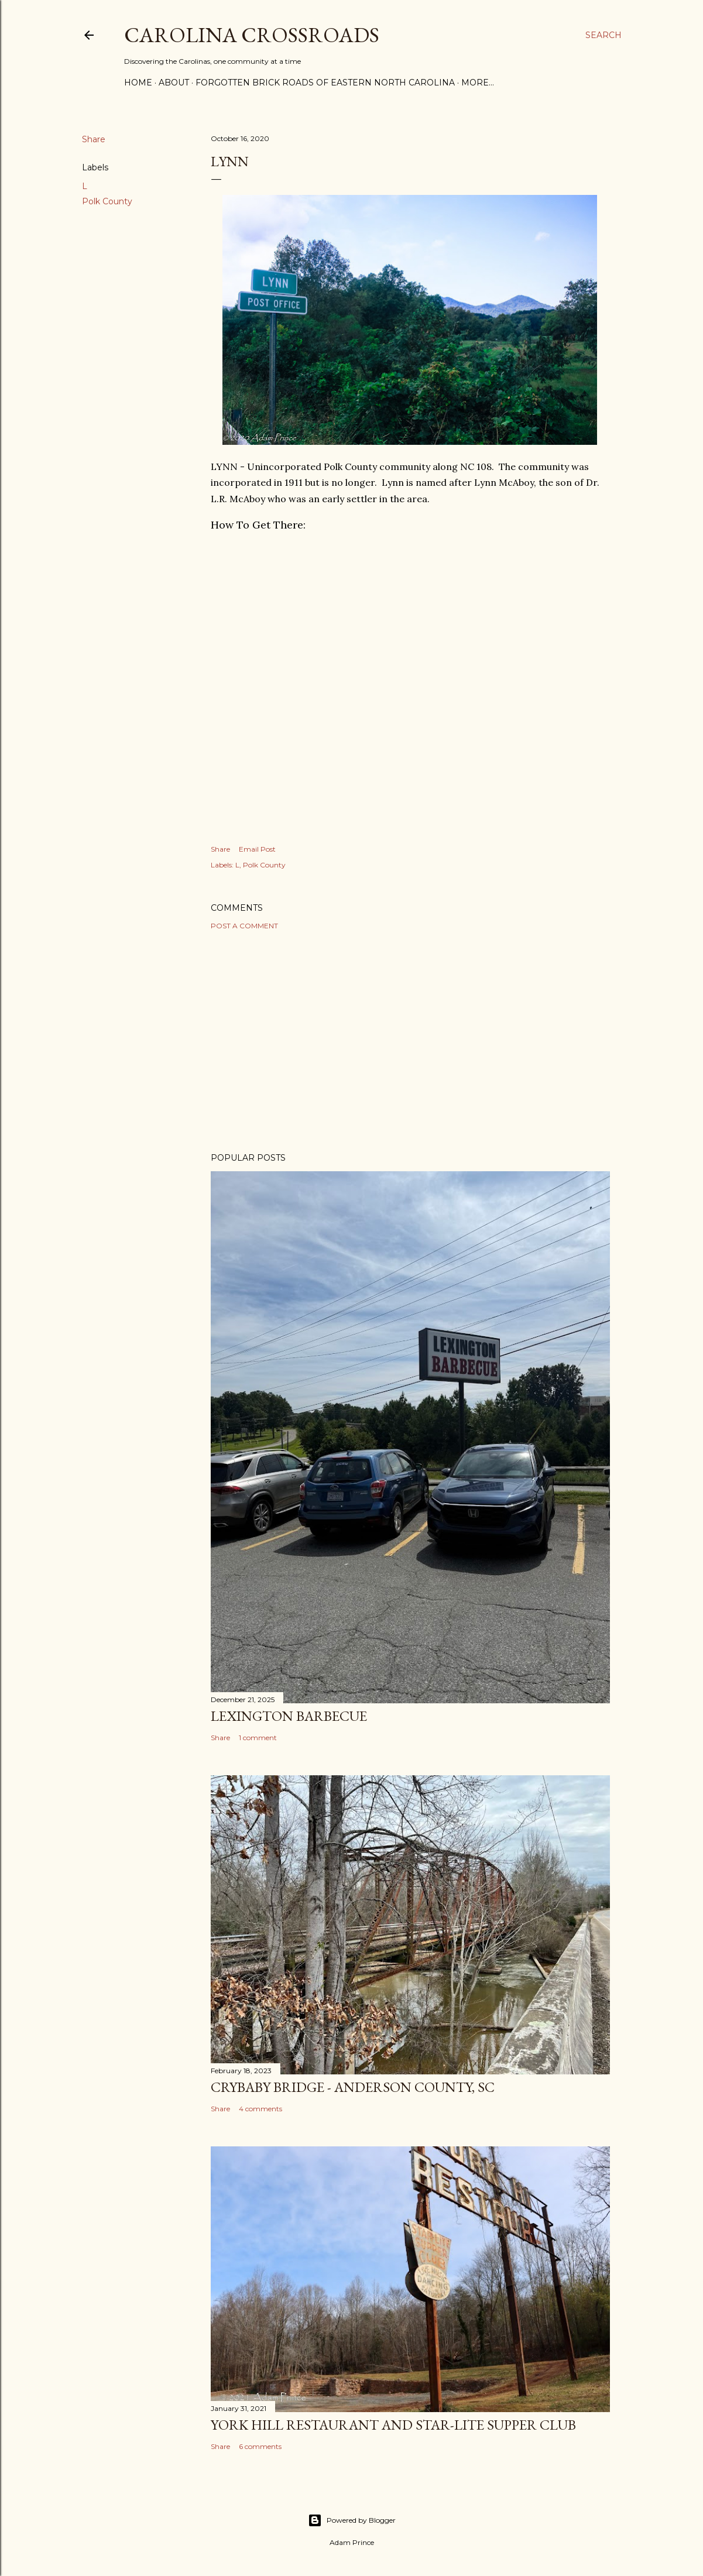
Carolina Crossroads (251, 35)
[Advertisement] (410, 1041)
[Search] (603, 35)
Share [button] (93, 139)
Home (138, 82)
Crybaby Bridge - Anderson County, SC (353, 2087)
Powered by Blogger (352, 2520)
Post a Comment (244, 925)
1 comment (258, 1737)
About (174, 82)
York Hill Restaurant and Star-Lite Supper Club (393, 2425)
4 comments (260, 2108)
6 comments (260, 2446)
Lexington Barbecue (289, 1716)
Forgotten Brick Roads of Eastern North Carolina (325, 82)
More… (477, 82)
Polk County (107, 201)
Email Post (257, 849)
